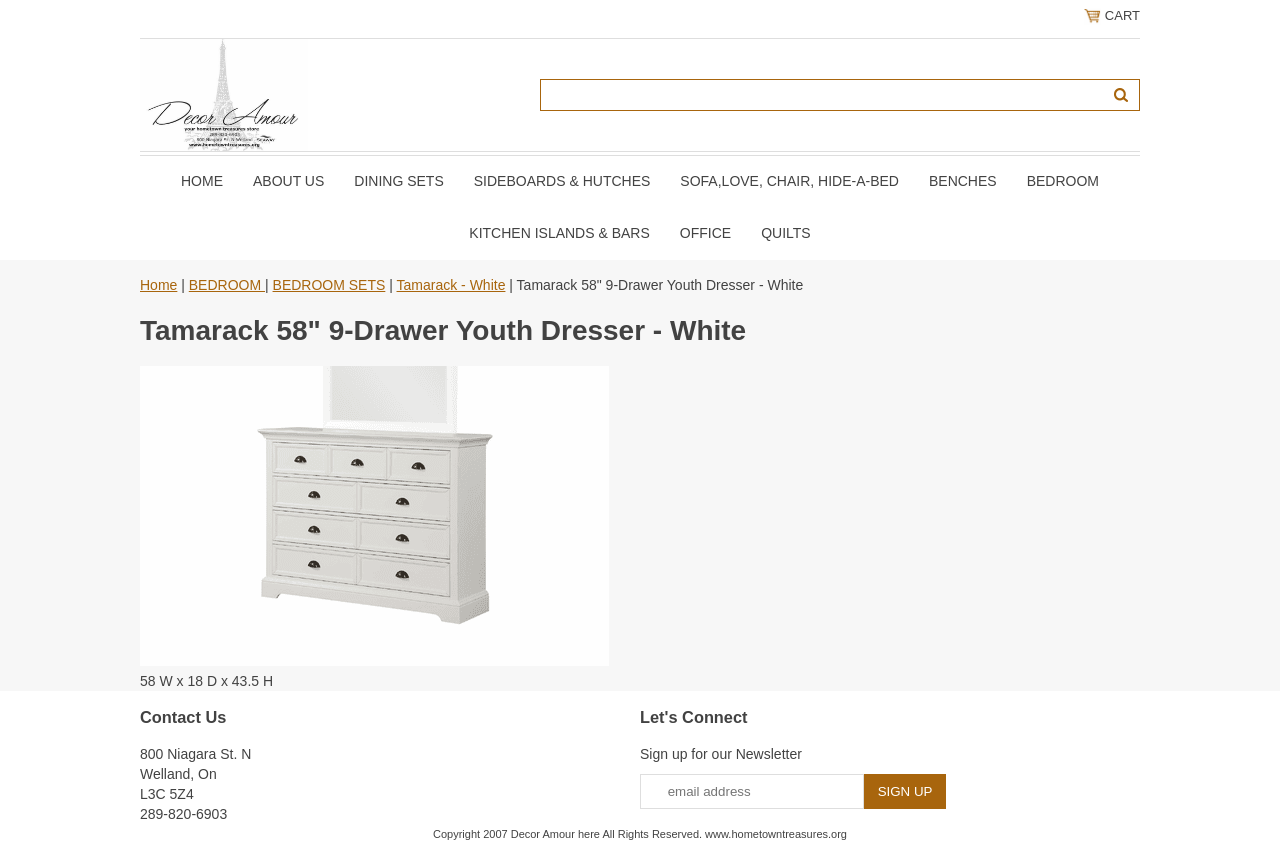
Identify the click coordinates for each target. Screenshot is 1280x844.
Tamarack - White (451, 285)
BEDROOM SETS (329, 285)
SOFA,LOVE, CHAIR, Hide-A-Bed (789, 181)
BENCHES (963, 181)
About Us (288, 181)
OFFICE (705, 233)
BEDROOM (1063, 181)
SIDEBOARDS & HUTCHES (562, 181)
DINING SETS (398, 181)
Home (202, 181)
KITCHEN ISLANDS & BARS (559, 233)
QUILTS (786, 233)
